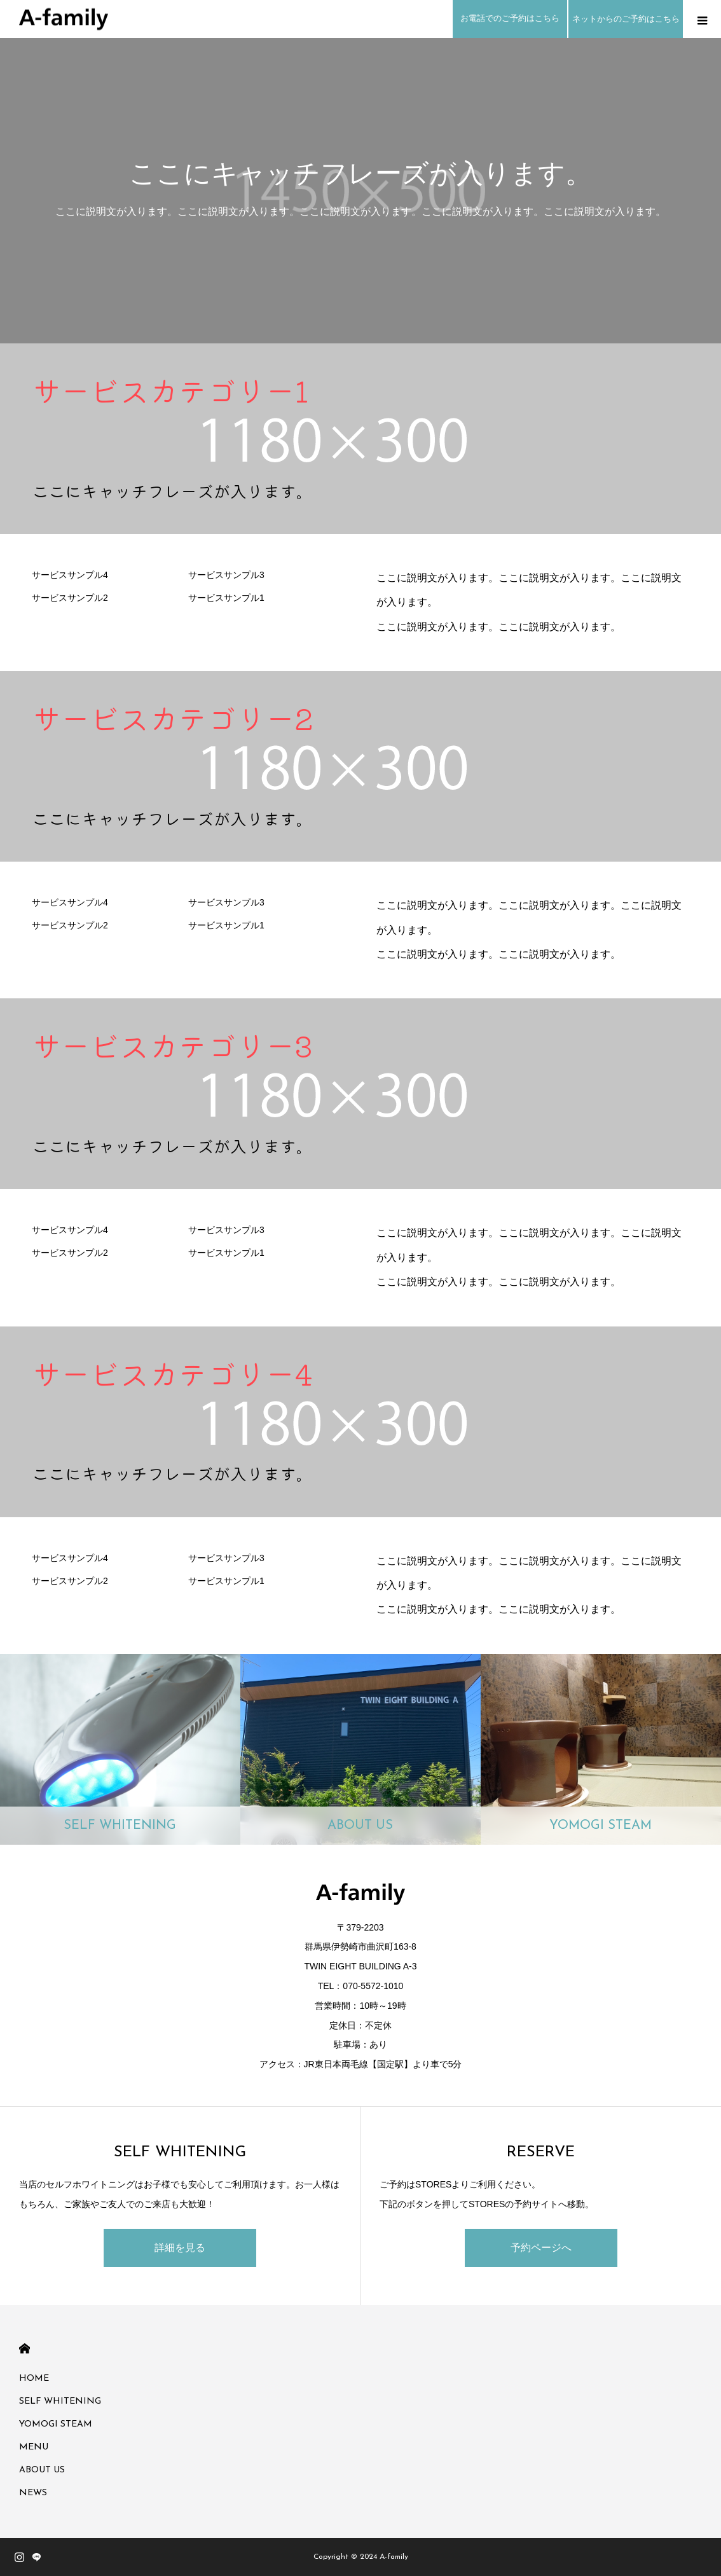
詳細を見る (179, 2247)
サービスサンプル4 (70, 575)
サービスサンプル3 (226, 575)
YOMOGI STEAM (55, 2424)
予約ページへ (541, 2247)
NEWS (33, 2493)
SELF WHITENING (60, 2401)
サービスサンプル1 (226, 598)
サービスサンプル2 (70, 598)
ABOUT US (42, 2470)
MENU (33, 2447)
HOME (24, 2348)
